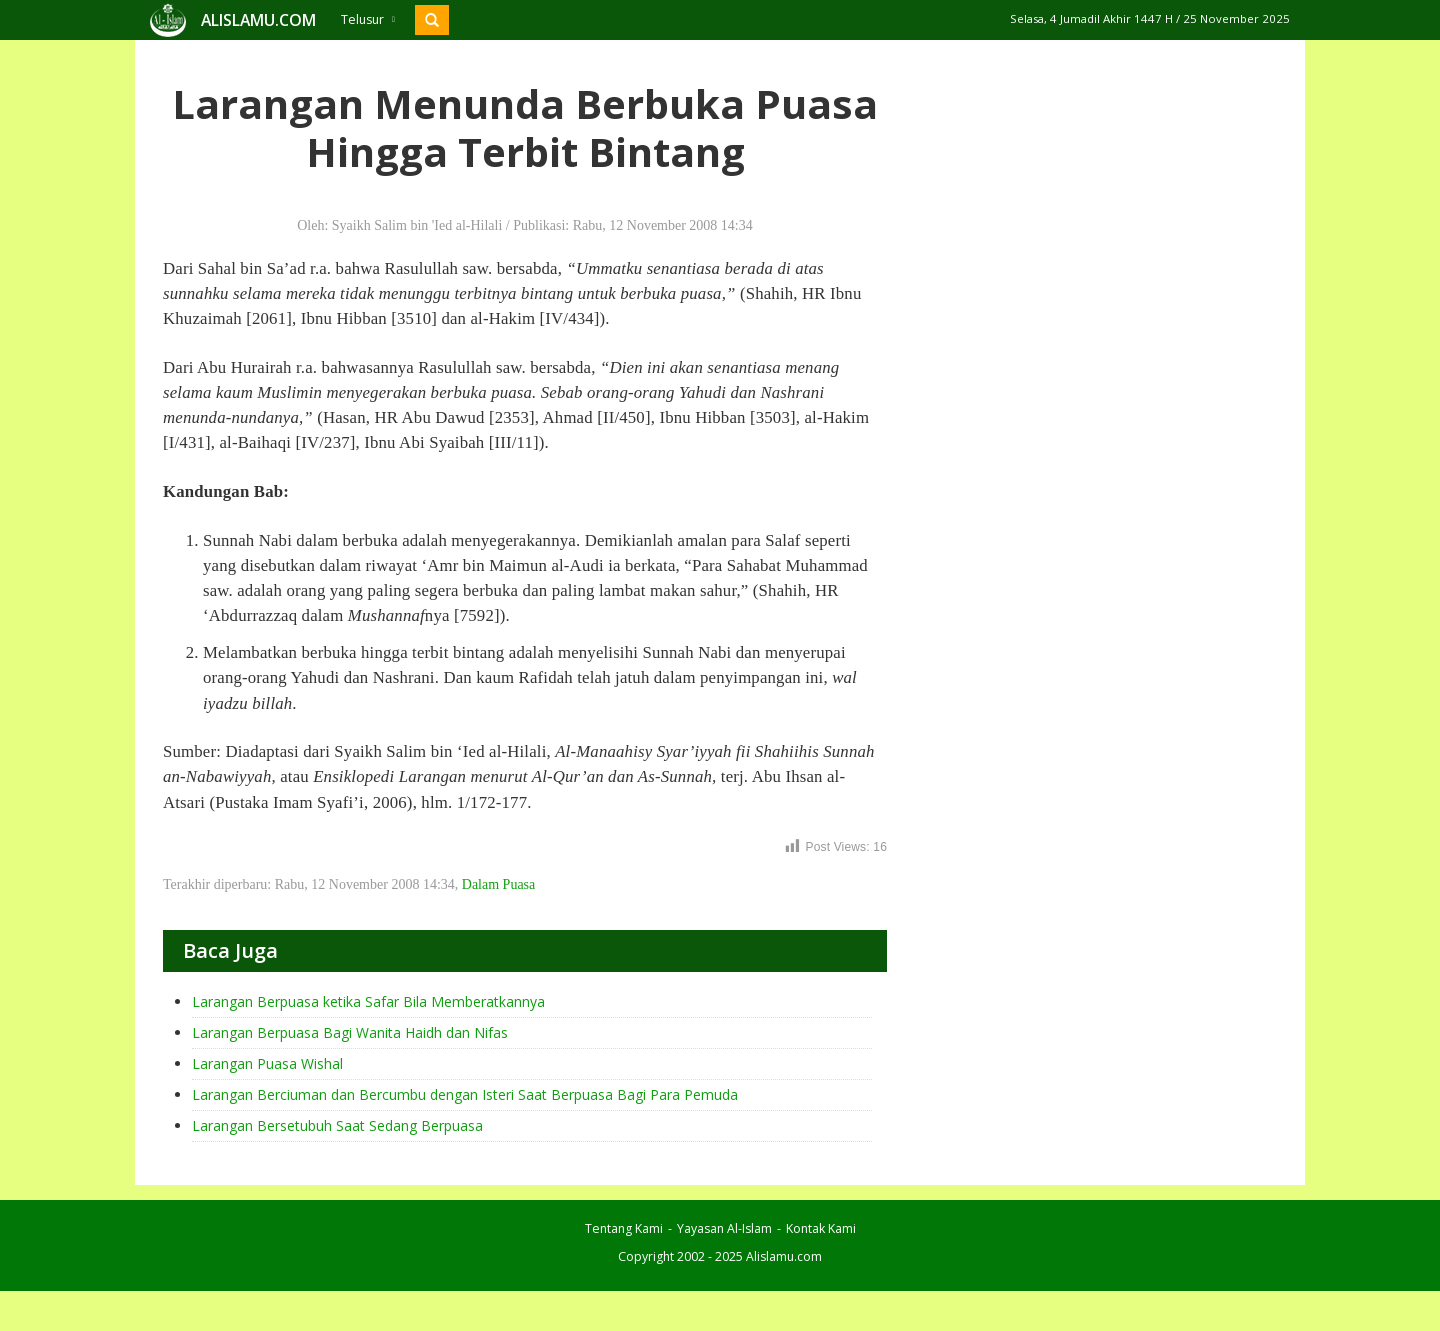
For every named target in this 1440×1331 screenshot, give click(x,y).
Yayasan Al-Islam (724, 1228)
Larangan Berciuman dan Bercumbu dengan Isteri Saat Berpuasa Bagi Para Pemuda (465, 1094)
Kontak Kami (821, 1228)
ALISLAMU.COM (258, 20)
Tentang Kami (624, 1228)
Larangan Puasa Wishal (267, 1063)
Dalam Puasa (498, 884)
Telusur (368, 19)
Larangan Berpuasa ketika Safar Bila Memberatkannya (368, 1001)
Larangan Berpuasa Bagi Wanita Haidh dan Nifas (350, 1032)
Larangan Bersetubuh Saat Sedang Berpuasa (337, 1125)
